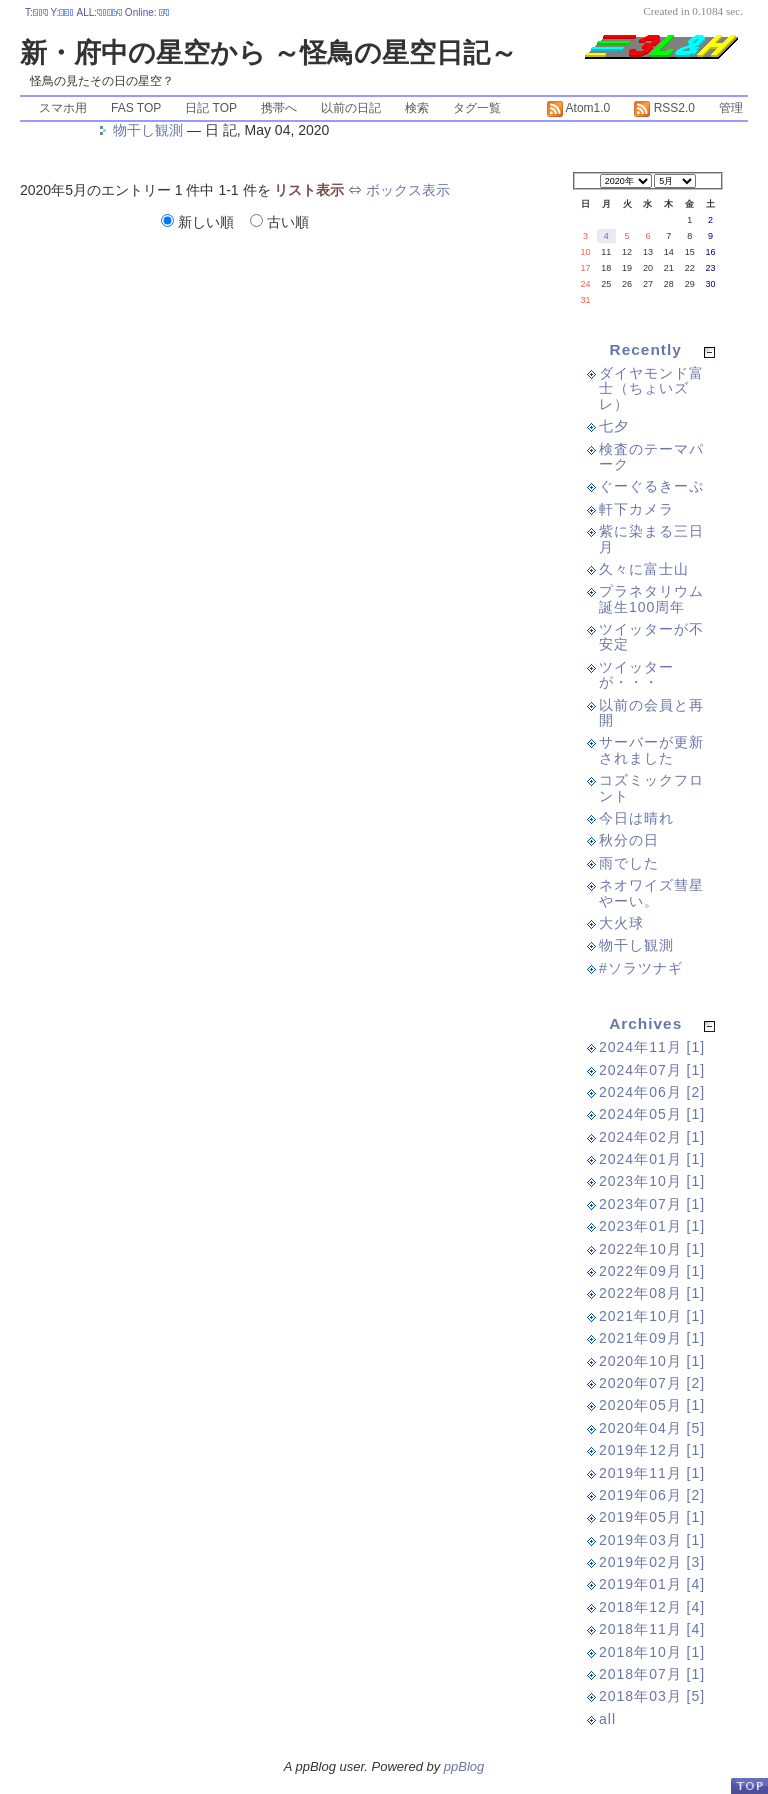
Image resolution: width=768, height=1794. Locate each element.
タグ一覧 (477, 108)
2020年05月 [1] (652, 1405)
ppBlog (464, 1766)
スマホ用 (63, 108)
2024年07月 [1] (652, 1070)
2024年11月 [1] (652, 1047)
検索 (417, 108)
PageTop (749, 1785)
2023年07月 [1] (652, 1204)
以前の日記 (351, 108)
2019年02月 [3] (652, 1562)
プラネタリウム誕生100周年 (651, 598)
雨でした (629, 863)
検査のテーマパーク (651, 456)
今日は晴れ (636, 818)
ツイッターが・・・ (636, 674)
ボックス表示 (408, 190)
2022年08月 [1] (652, 1293)
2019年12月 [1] (652, 1450)
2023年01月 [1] (652, 1226)
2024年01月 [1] (652, 1159)
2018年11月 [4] (652, 1629)
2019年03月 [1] (652, 1540)
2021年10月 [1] (652, 1316)
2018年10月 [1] (652, 1652)
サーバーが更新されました (651, 749)
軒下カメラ (636, 509)
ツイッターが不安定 (651, 636)
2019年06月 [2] (652, 1495)
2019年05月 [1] (652, 1517)
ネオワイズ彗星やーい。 (651, 892)
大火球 (621, 923)
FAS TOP (136, 108)
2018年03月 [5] (652, 1696)
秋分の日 (629, 840)
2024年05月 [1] (652, 1114)
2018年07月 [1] (652, 1674)
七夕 (614, 426)
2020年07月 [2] (652, 1383)
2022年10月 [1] (652, 1249)
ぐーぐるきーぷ (651, 486)
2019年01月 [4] (652, 1584)
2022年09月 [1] (652, 1271)
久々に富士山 (644, 569)
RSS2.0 (664, 108)
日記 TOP (211, 108)
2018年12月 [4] (652, 1607)
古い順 (279, 222)
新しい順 (199, 222)
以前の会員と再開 (651, 712)
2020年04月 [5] (652, 1428)
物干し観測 (148, 130)
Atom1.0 (578, 108)
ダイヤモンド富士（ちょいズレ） (651, 388)
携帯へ (279, 108)
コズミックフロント (651, 787)
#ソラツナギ (641, 968)
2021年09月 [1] (652, 1338)
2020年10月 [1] (652, 1361)
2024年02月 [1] (652, 1137)
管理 (731, 108)
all (607, 1719)
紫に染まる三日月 (651, 538)
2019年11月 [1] (652, 1473)
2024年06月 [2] (652, 1092)
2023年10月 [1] (652, 1181)
